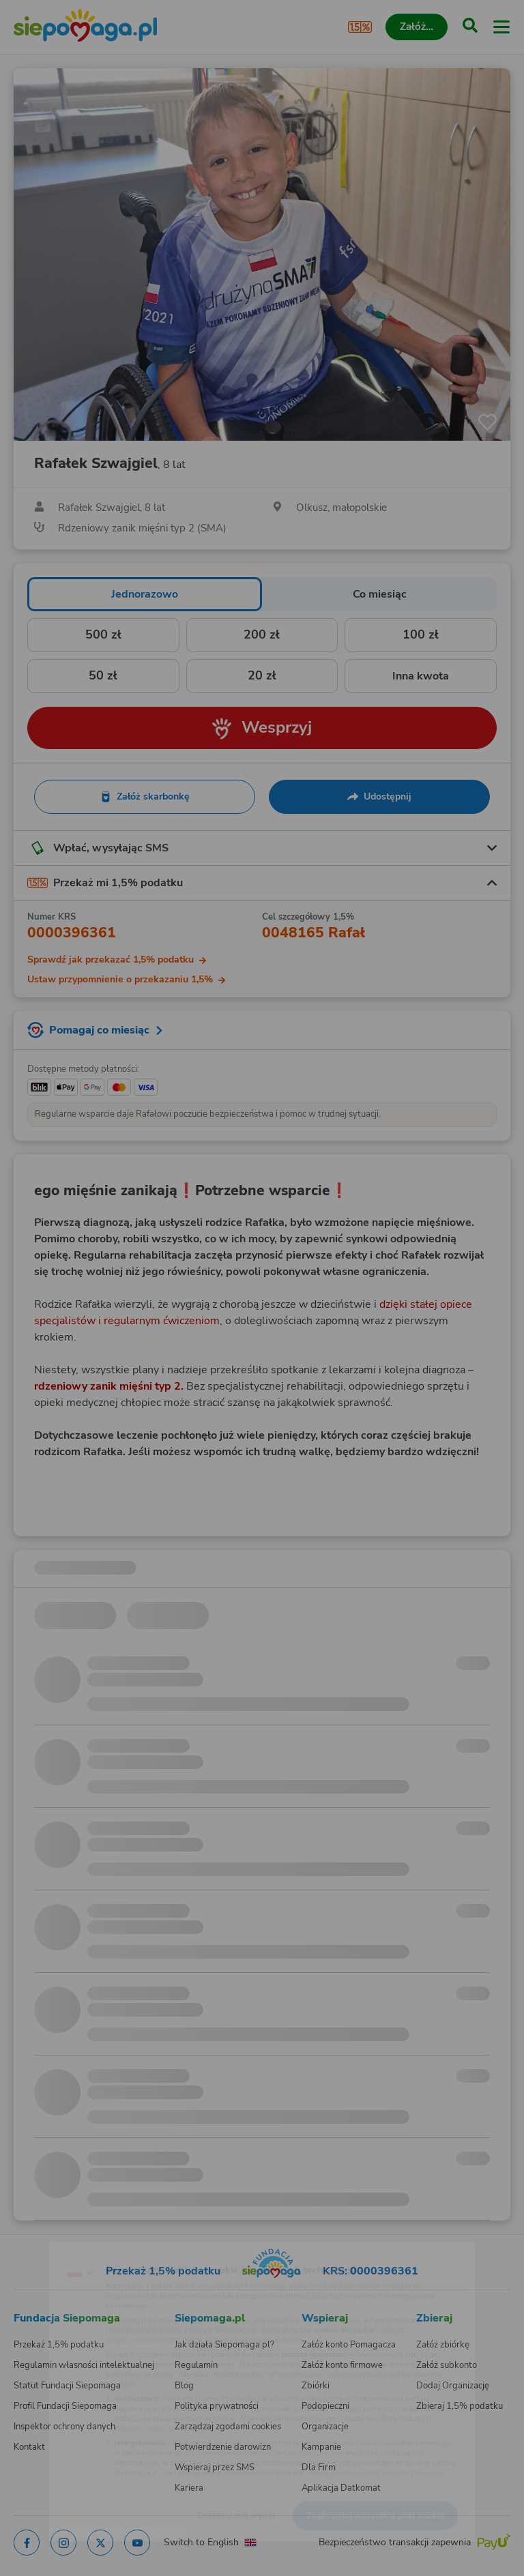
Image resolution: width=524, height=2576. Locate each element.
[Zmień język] (38, 2245)
